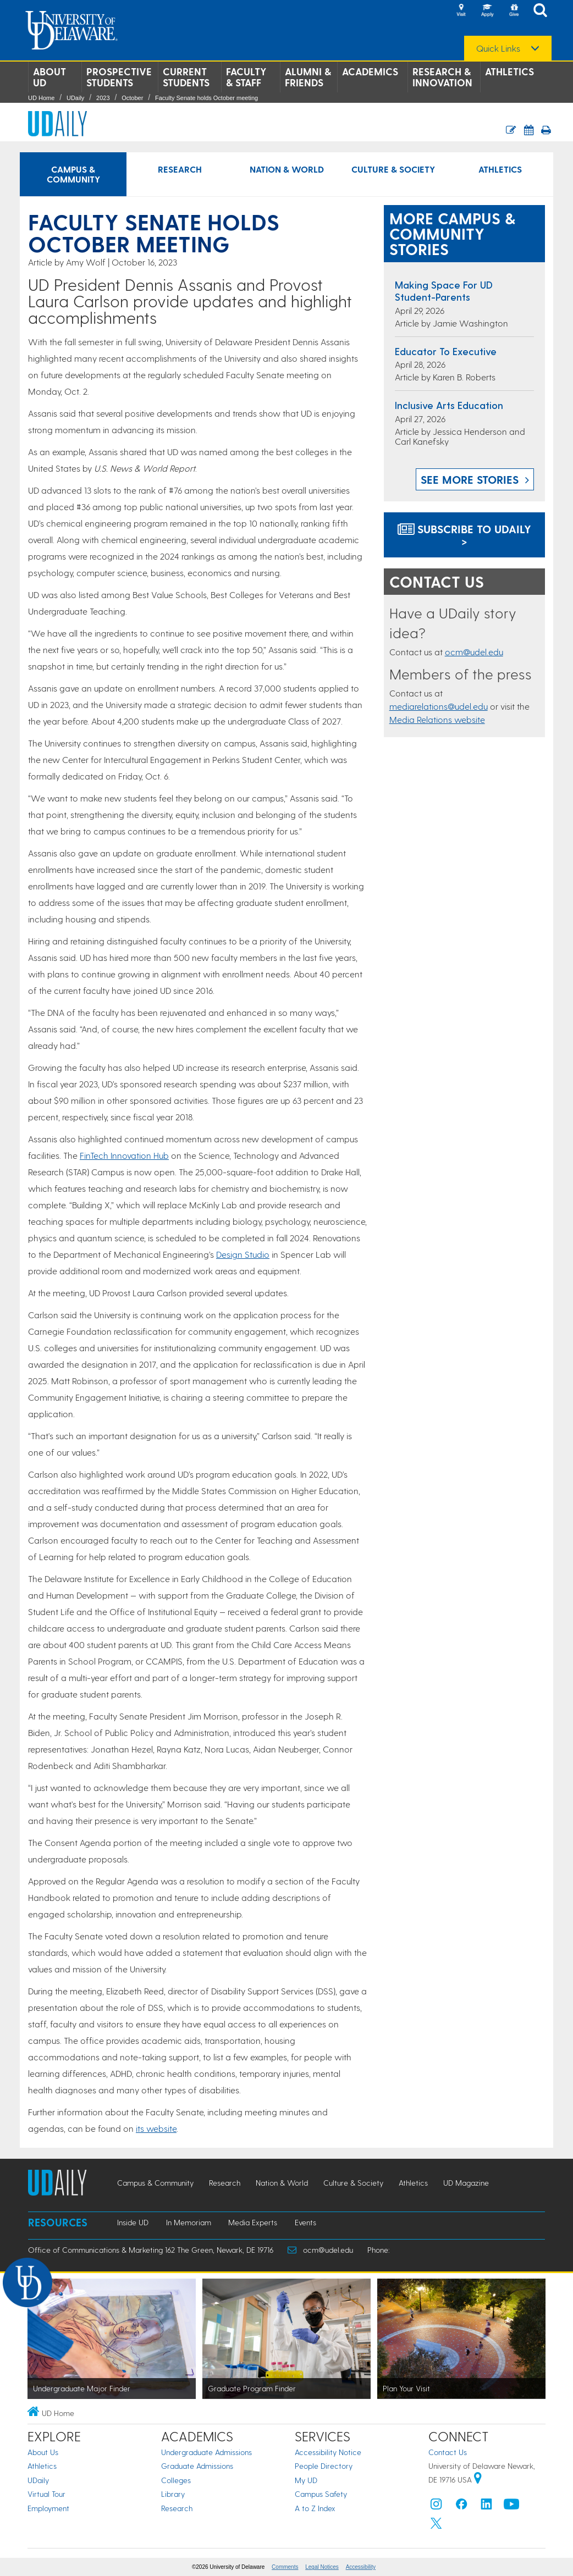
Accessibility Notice (328, 2452)
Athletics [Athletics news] (500, 169)
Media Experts (252, 2222)
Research (176, 2508)
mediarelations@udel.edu (438, 706)
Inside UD (132, 2222)
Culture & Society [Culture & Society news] (393, 169)
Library (173, 2493)
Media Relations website (437, 719)
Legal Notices (322, 2567)
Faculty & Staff (246, 77)
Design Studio (242, 1254)
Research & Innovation (442, 77)
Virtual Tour (46, 2493)
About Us (42, 2452)
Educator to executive (446, 351)
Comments (285, 2567)
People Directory (323, 2465)
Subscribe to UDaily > (464, 535)
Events (305, 2222)
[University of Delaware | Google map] (478, 2479)
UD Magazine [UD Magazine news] (466, 2182)
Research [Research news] (180, 169)
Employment (48, 2508)
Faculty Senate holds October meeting (206, 98)
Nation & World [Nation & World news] (287, 169)
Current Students (186, 77)
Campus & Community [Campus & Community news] (73, 174)
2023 (102, 98)
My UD (306, 2480)
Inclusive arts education (449, 405)
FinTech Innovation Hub (124, 1155)
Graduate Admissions (197, 2465)
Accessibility (361, 2567)
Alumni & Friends (308, 77)
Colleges (176, 2480)
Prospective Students (119, 77)
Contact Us (447, 2452)
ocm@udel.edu (474, 651)
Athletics (509, 71)
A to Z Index (315, 2508)
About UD (49, 77)
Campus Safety (321, 2493)
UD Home (41, 98)
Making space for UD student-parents (444, 290)
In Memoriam (188, 2222)
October (132, 98)
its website (156, 2128)
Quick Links (498, 48)
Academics (370, 71)
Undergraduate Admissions (206, 2452)
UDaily (75, 98)
